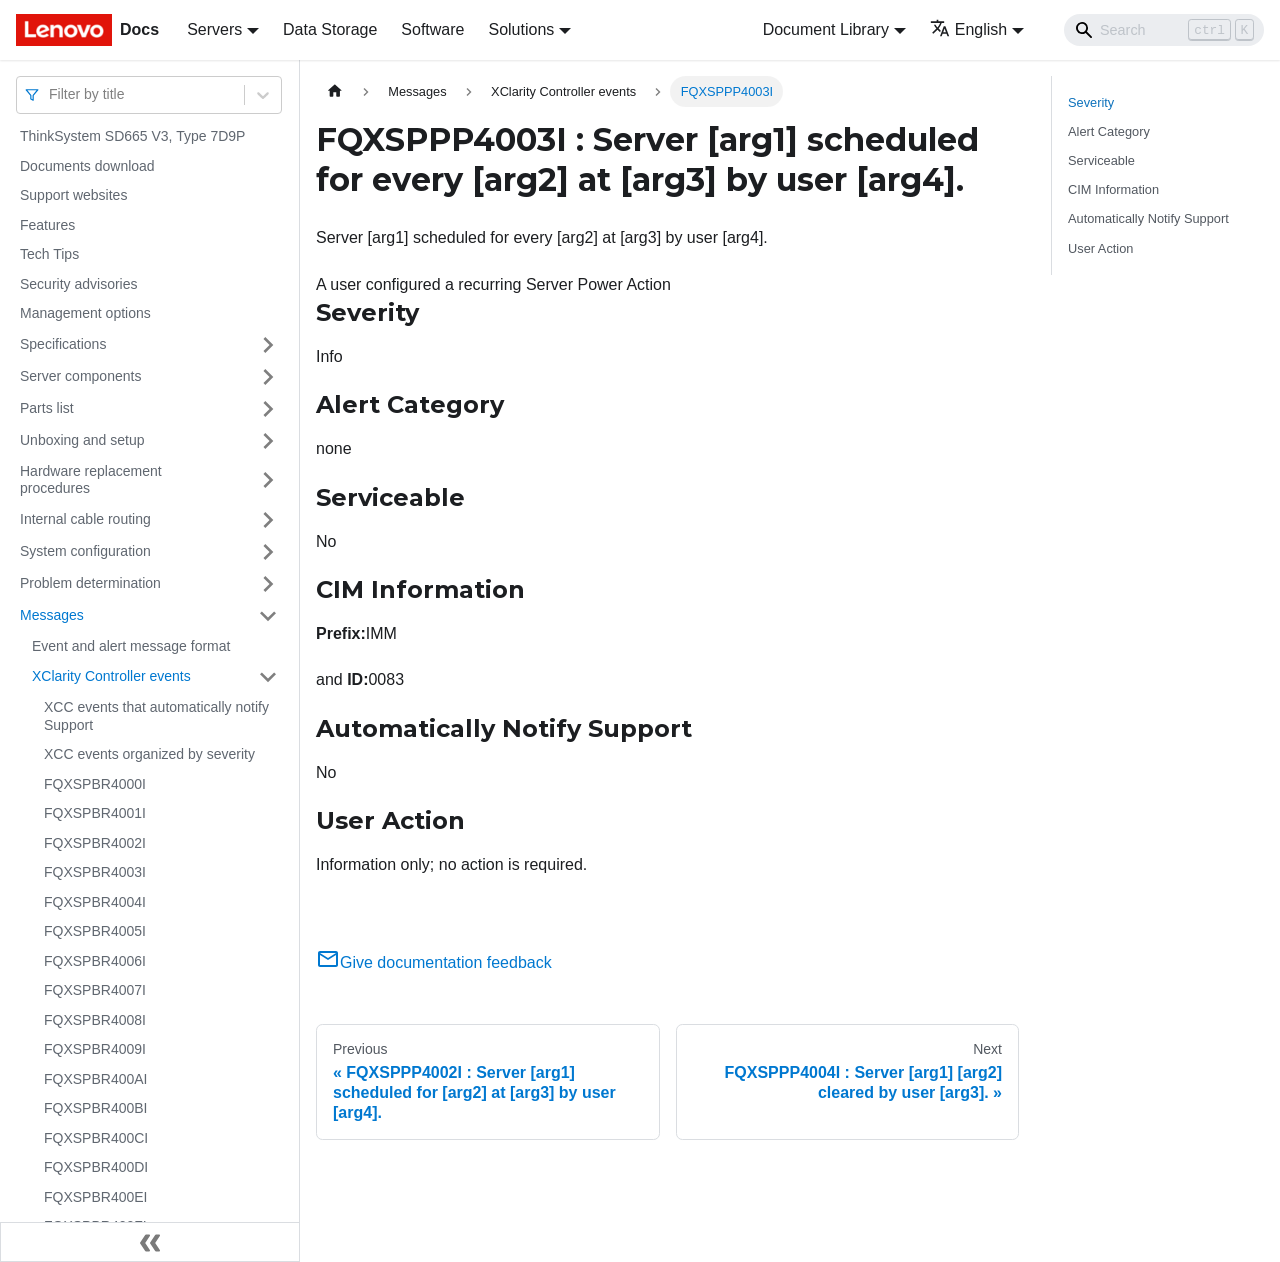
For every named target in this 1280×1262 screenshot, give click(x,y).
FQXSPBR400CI (96, 1138)
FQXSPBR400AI (96, 1079)
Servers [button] (214, 29)
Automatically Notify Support (1148, 218)
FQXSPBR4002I (95, 843)
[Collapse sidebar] (150, 1242)
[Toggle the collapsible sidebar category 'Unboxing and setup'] (268, 441)
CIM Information (1113, 189)
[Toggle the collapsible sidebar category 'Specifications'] (268, 345)
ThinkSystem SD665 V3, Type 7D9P (132, 136)
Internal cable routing (85, 519)
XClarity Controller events (111, 676)
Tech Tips (49, 254)
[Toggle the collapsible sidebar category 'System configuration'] (268, 552)
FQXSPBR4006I (95, 961)
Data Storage (330, 29)
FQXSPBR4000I (95, 784)
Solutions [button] (521, 29)
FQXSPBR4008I (95, 1020)
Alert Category (1109, 131)
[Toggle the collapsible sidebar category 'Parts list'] (268, 409)
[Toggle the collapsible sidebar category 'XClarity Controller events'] (268, 677)
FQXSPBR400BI (96, 1108)
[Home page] (335, 91)
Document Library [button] (826, 29)
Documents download (87, 166)
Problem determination (90, 583)
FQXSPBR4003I (95, 872)
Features (47, 225)
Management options (85, 313)
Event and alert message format (131, 646)
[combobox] (51, 94)
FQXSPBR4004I (95, 902)
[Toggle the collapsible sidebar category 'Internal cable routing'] (268, 520)
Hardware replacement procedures (91, 480)
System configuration (85, 551)
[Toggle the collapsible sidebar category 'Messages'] (268, 616)
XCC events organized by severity (149, 754)
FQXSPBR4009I (95, 1049)
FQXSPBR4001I (95, 813)
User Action (1100, 248)
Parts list (47, 408)
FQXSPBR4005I (95, 931)
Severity (1091, 102)
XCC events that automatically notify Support (156, 716)
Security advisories (79, 284)
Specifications (63, 344)
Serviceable (1101, 160)
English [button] (968, 29)
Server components (80, 376)
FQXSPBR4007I (95, 990)
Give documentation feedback (434, 962)
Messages (52, 615)
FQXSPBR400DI (96, 1167)
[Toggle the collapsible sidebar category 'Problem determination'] (268, 584)
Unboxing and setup (82, 440)
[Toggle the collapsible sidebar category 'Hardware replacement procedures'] (268, 480)
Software (432, 29)
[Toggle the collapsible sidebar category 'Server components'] (268, 377)
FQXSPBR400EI (96, 1197)
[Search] (1164, 30)
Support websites (73, 195)
